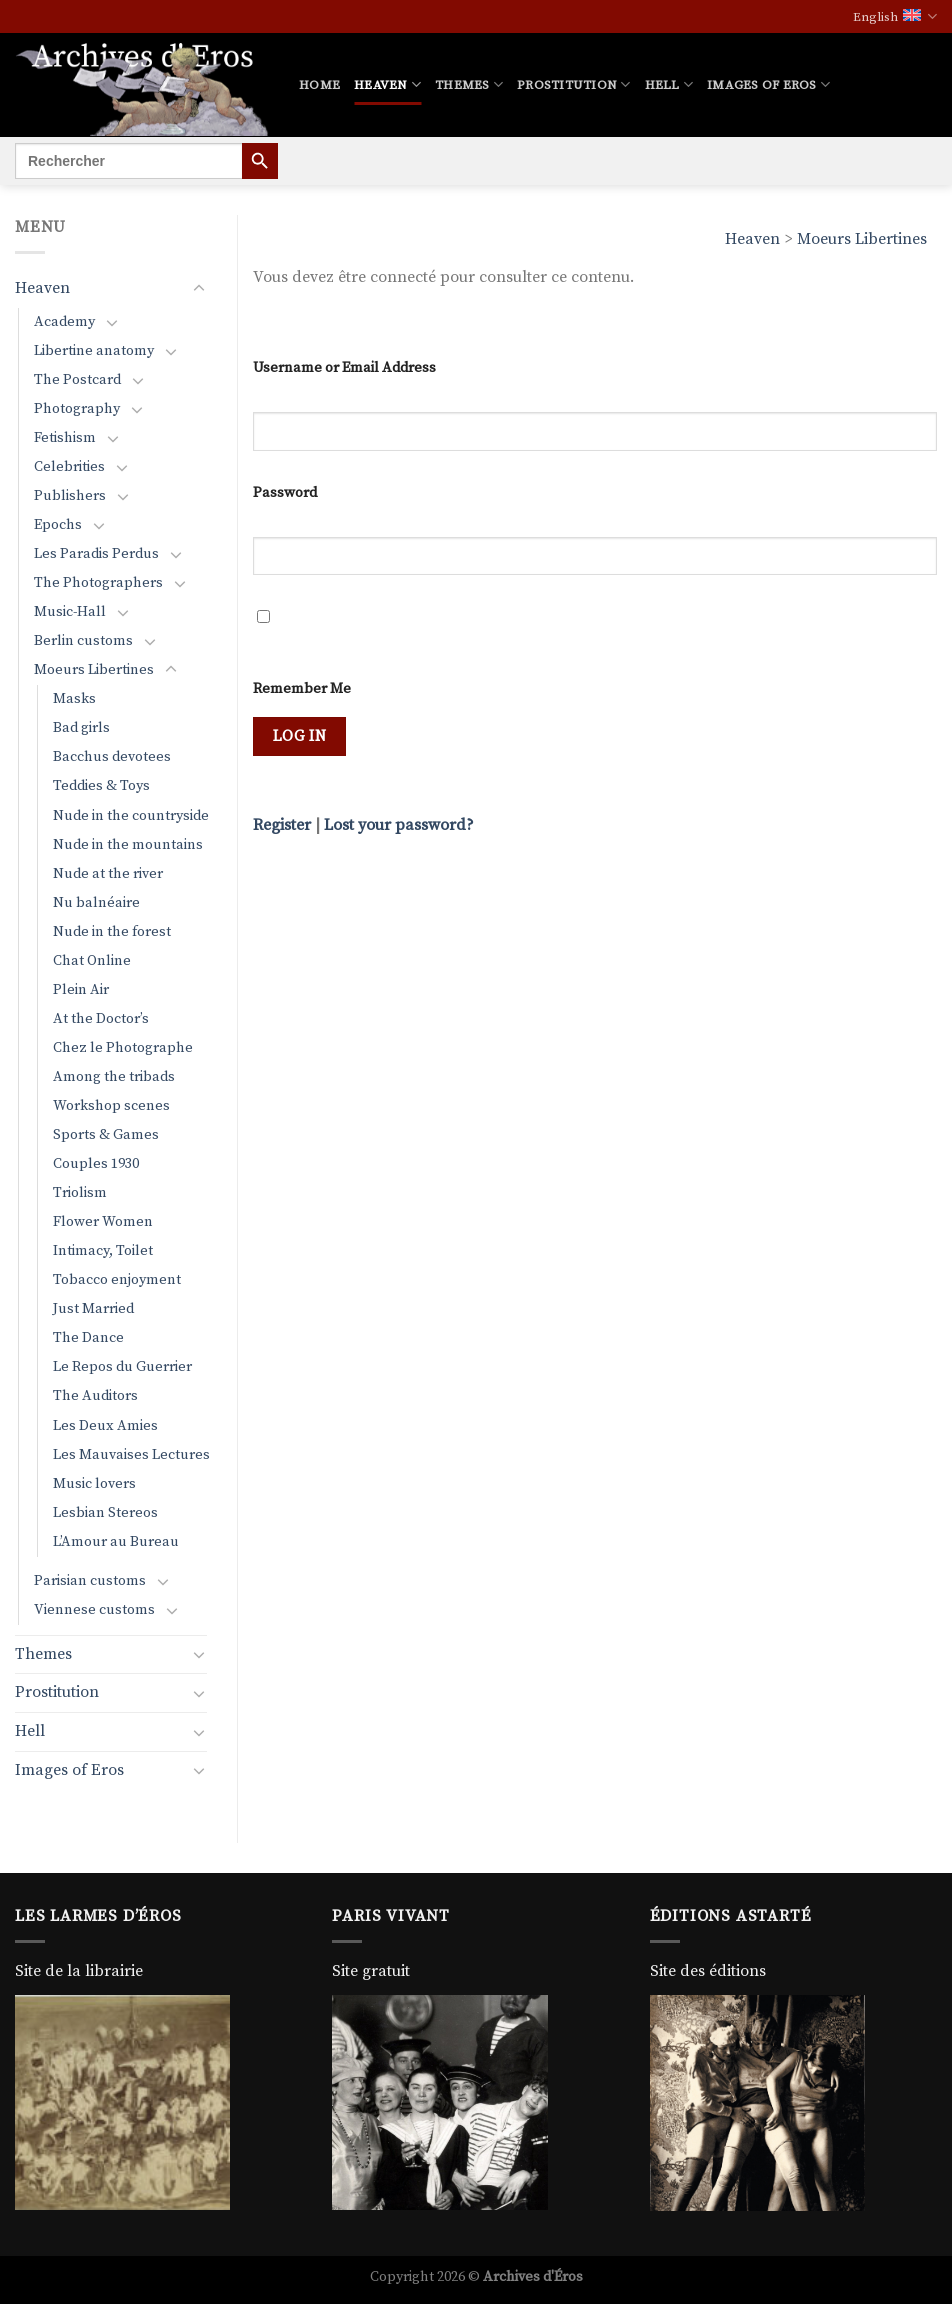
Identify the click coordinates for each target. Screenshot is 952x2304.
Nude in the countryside (131, 816)
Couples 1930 (96, 1164)
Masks (74, 699)
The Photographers (98, 583)
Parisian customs (90, 1581)
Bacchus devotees (112, 757)
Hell (669, 84)
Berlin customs (83, 641)
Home (319, 85)
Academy (64, 322)
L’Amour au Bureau (116, 1542)
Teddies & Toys (101, 786)
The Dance (88, 1338)
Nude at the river (108, 874)
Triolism (80, 1193)
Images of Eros (768, 84)
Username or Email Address (344, 368)
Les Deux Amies (105, 1426)
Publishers (70, 496)
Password (285, 493)
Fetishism (65, 438)
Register (282, 825)
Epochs (58, 525)
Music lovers (94, 1484)
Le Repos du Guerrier (122, 1367)
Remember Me (302, 689)
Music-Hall (70, 612)
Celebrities (69, 467)
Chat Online (92, 961)
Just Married (93, 1309)
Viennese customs (94, 1610)
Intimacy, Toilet (103, 1251)
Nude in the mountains (128, 845)
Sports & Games (106, 1135)
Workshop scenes (111, 1106)
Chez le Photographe (123, 1048)
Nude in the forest (112, 932)
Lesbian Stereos (105, 1513)
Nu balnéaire (96, 903)
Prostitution (574, 84)
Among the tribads (114, 1077)
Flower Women (103, 1222)
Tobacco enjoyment (117, 1280)
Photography (77, 409)
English (895, 16)
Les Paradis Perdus (96, 554)
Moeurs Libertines (862, 239)
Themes (469, 84)
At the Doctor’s (101, 1019)
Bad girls (81, 728)
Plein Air (81, 990)
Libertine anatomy (94, 351)
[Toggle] (199, 289)
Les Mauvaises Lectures (131, 1455)
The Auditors (95, 1396)
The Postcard (77, 380)
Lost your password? (399, 825)
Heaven (387, 84)
